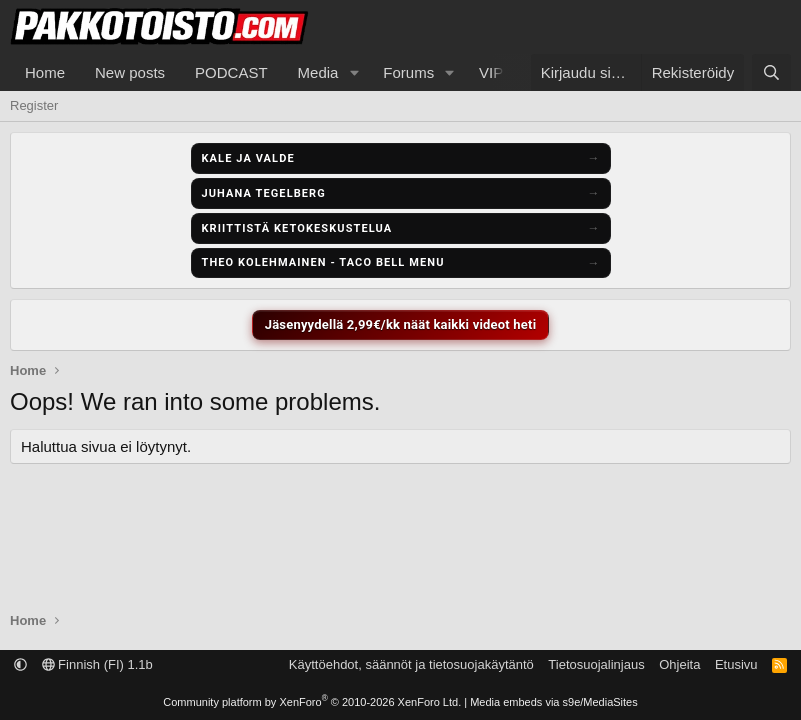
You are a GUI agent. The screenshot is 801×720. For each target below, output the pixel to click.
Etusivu (736, 664)
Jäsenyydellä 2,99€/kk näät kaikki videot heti (401, 324)
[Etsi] (771, 72)
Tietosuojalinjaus (596, 664)
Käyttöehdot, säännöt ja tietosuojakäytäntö (411, 664)
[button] (354, 72)
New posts (130, 72)
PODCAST (231, 72)
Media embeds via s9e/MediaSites (554, 702)
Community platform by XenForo (312, 702)
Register (34, 105)
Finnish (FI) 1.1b (97, 664)
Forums (408, 72)
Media (318, 72)
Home (45, 72)
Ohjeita (679, 664)
